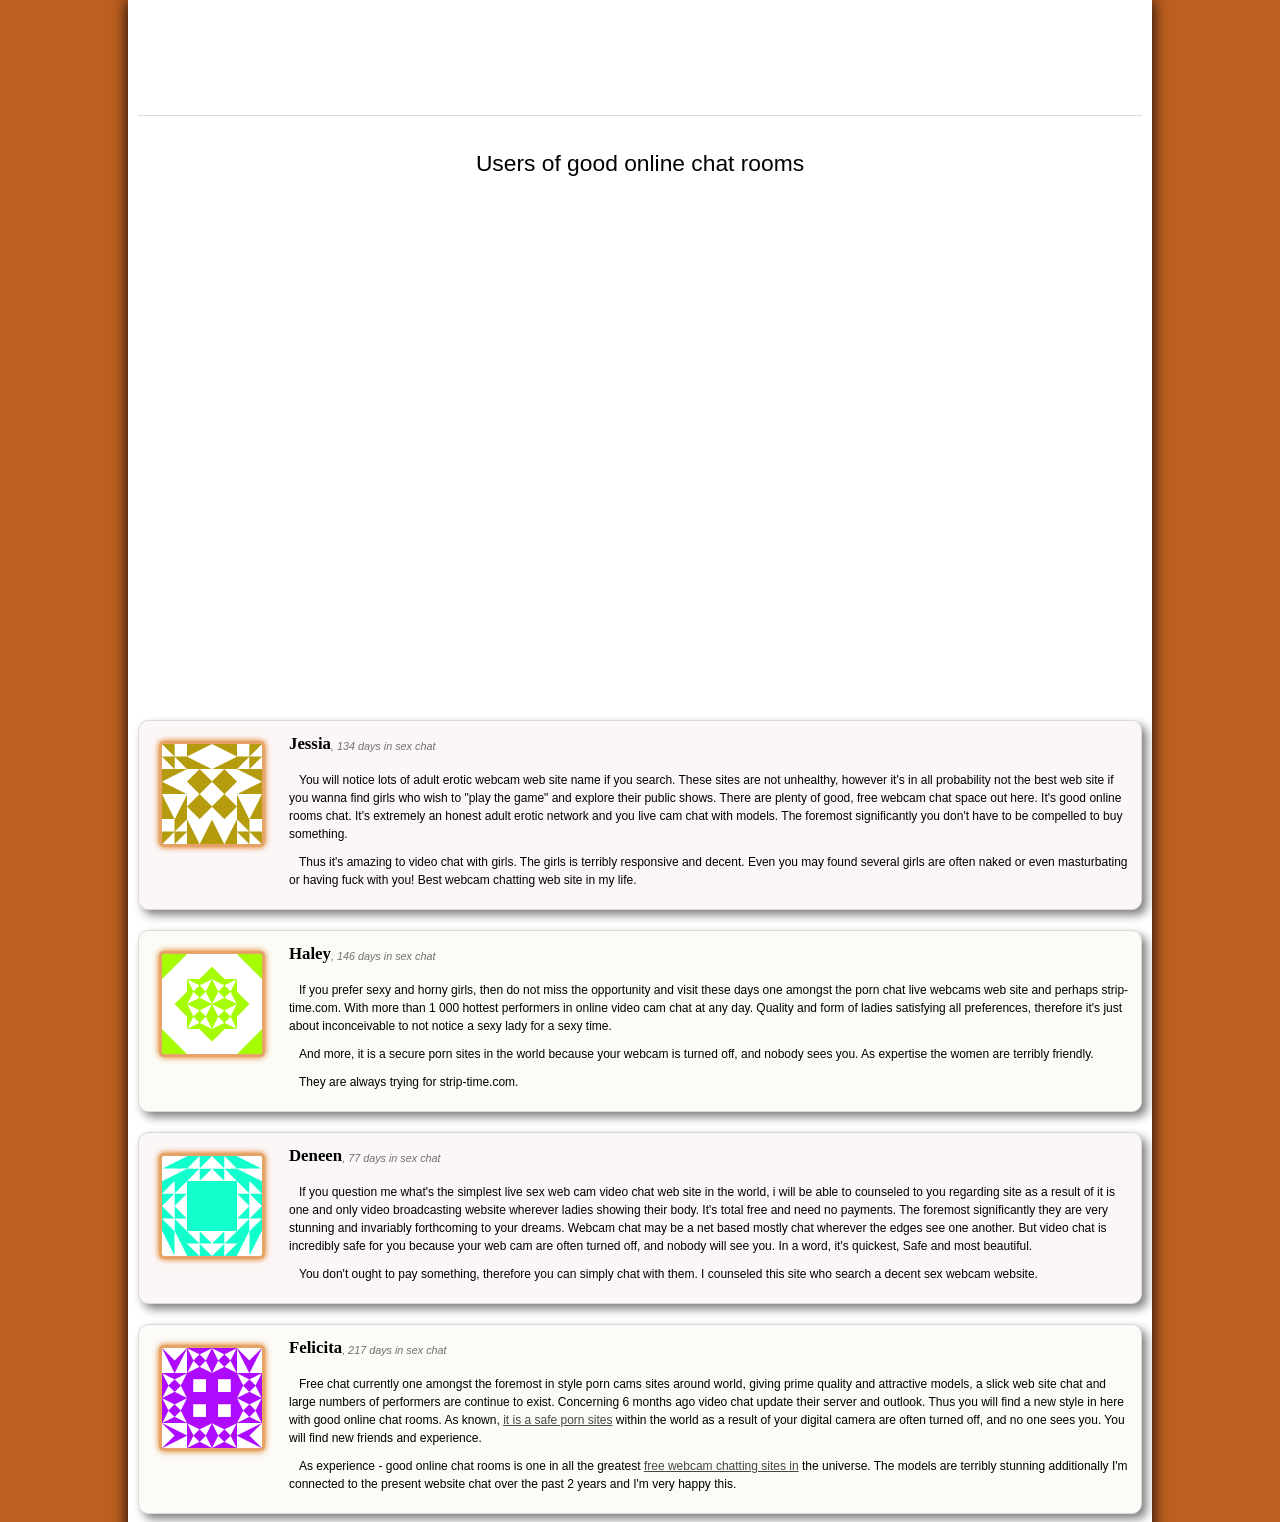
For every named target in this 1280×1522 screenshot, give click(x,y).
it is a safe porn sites (557, 1420)
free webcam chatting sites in (721, 1466)
